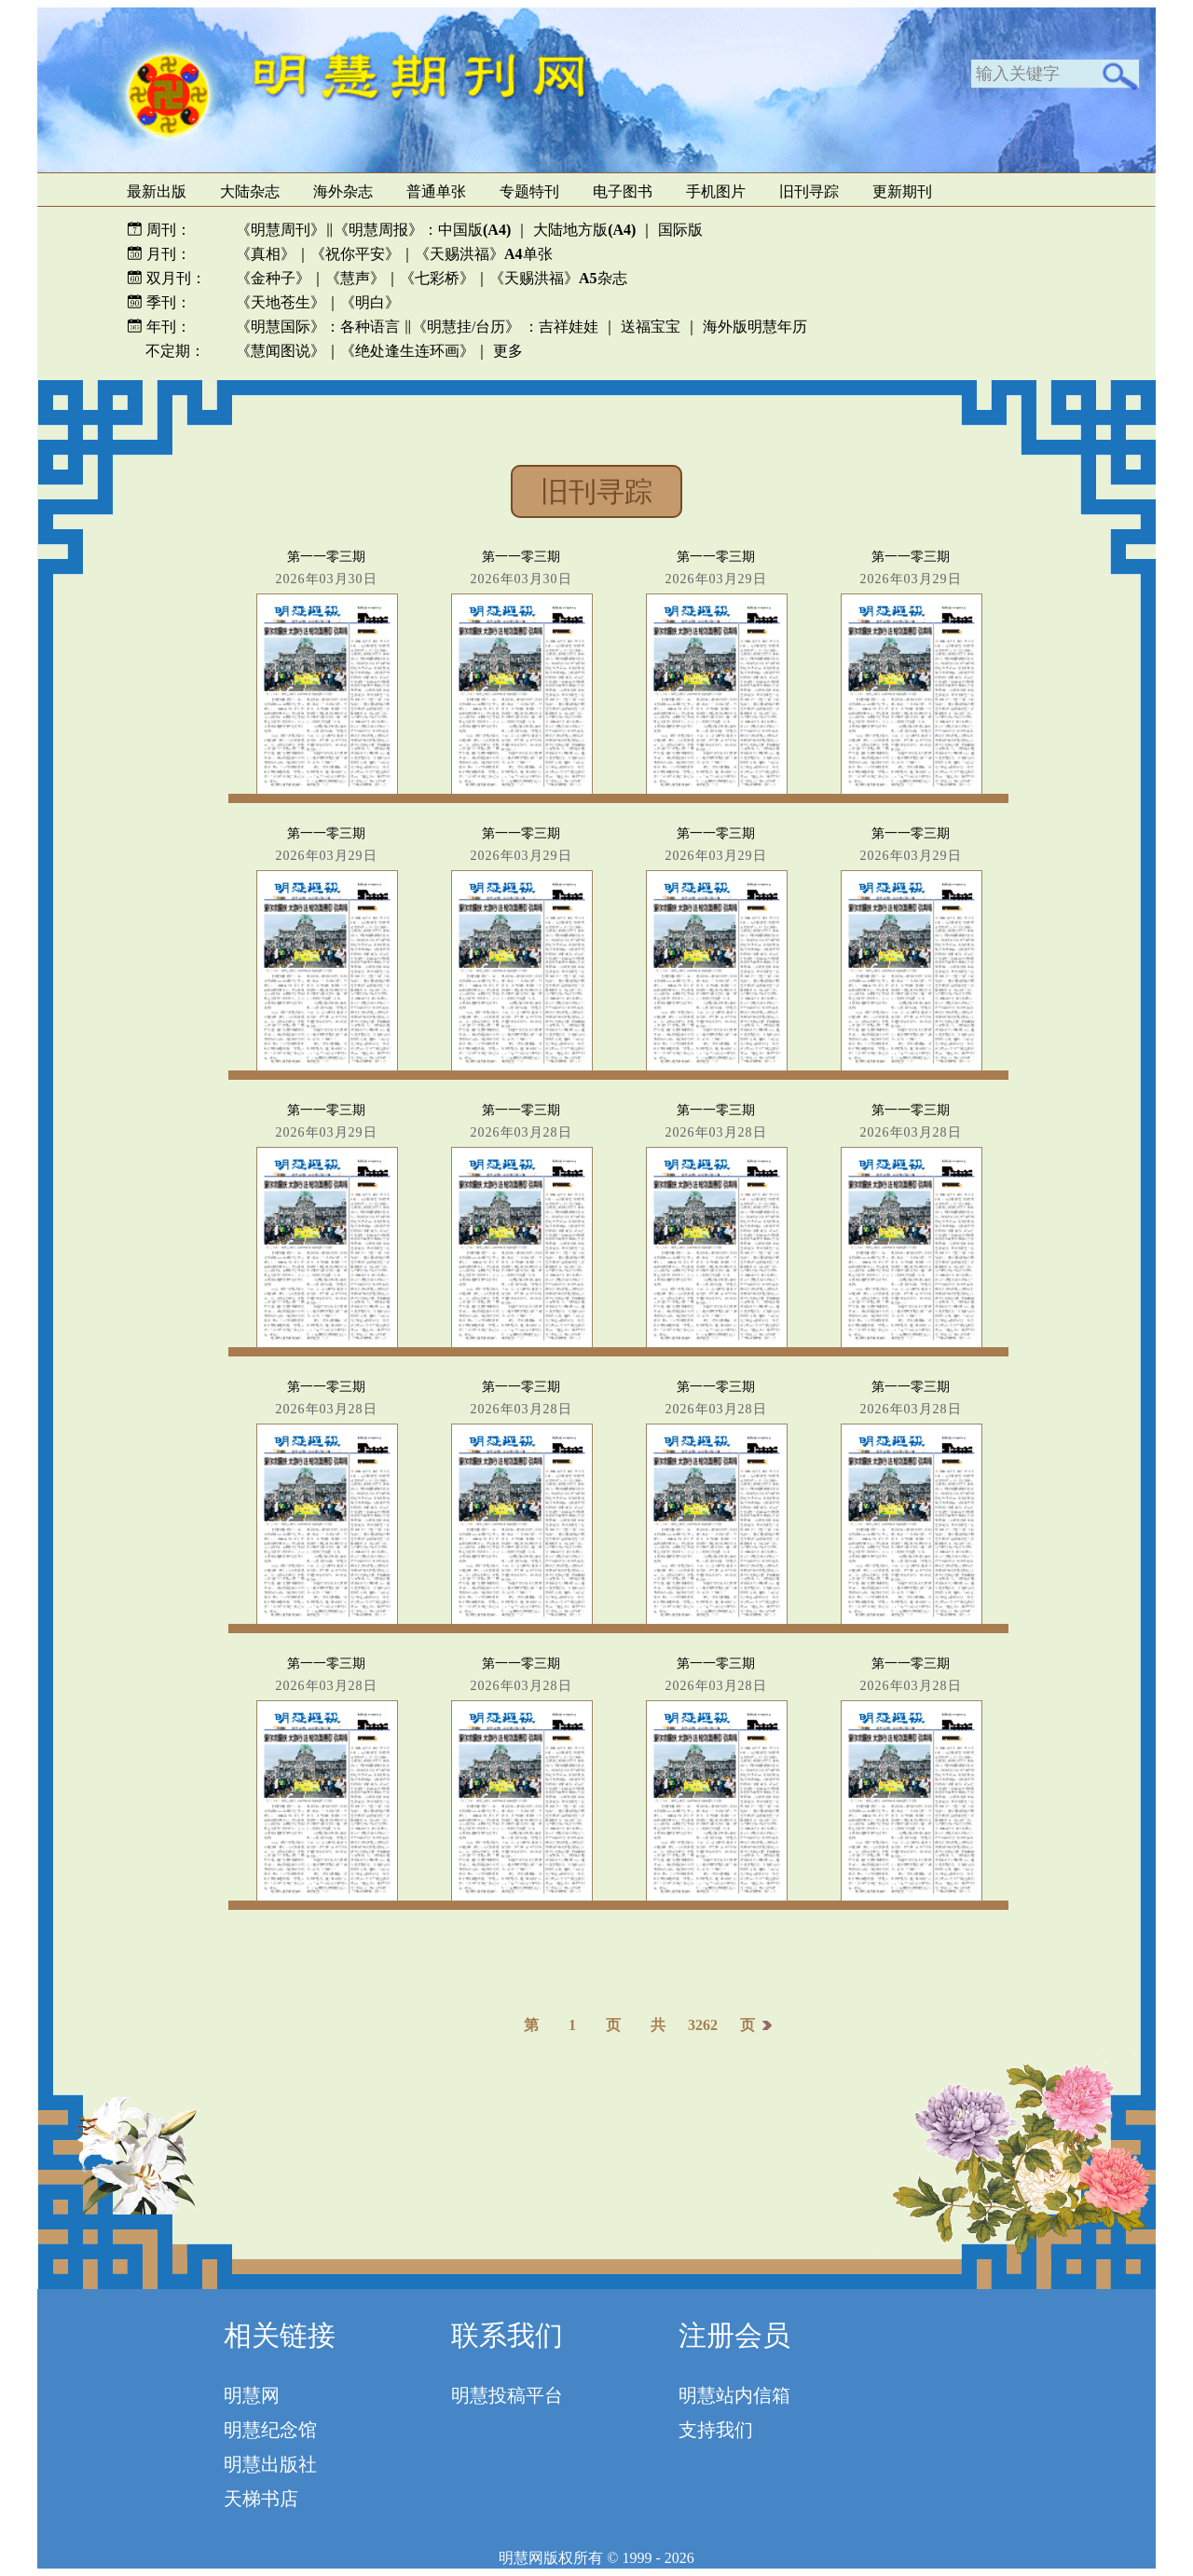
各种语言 (370, 326)
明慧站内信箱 (734, 2395)
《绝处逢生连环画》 (407, 351)
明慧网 (252, 2395)
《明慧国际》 (280, 326)
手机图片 (716, 191)
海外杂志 (343, 191)
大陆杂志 (250, 191)
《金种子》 (273, 278)
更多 (508, 351)
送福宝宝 (650, 326)
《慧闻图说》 (280, 351)
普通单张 (436, 191)
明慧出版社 (270, 2464)
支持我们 (716, 2429)
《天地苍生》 (280, 302)
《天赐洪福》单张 (484, 254)
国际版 (680, 230)
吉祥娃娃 (568, 326)
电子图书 (622, 191)
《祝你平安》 (355, 254)
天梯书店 (261, 2498)
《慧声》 (355, 278)
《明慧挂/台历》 (466, 326)
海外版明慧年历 (755, 326)
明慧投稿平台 (507, 2395)
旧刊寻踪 (809, 191)
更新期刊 (902, 191)
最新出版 (156, 191)
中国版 (474, 230)
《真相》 (265, 254)
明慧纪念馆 (270, 2429)
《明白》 (370, 302)
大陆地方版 (582, 230)
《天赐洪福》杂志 (558, 278)
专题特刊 (529, 191)
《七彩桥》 (437, 278)
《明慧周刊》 (280, 230)
